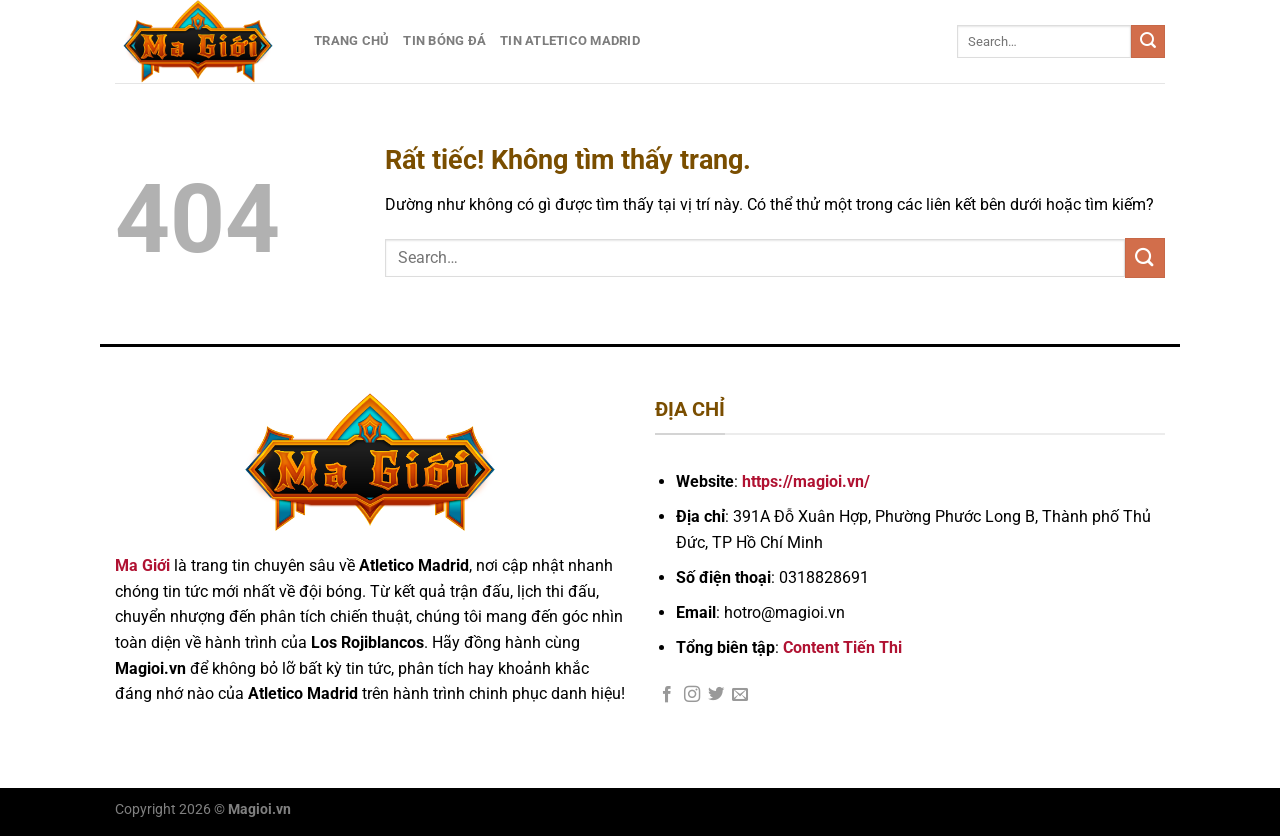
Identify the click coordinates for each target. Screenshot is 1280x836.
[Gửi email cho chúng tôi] (740, 695)
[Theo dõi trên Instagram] (692, 695)
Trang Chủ (351, 40)
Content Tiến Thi (842, 647)
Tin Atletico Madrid (570, 40)
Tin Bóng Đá (444, 40)
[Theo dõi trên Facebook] (667, 695)
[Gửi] (1148, 42)
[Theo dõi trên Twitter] (716, 695)
